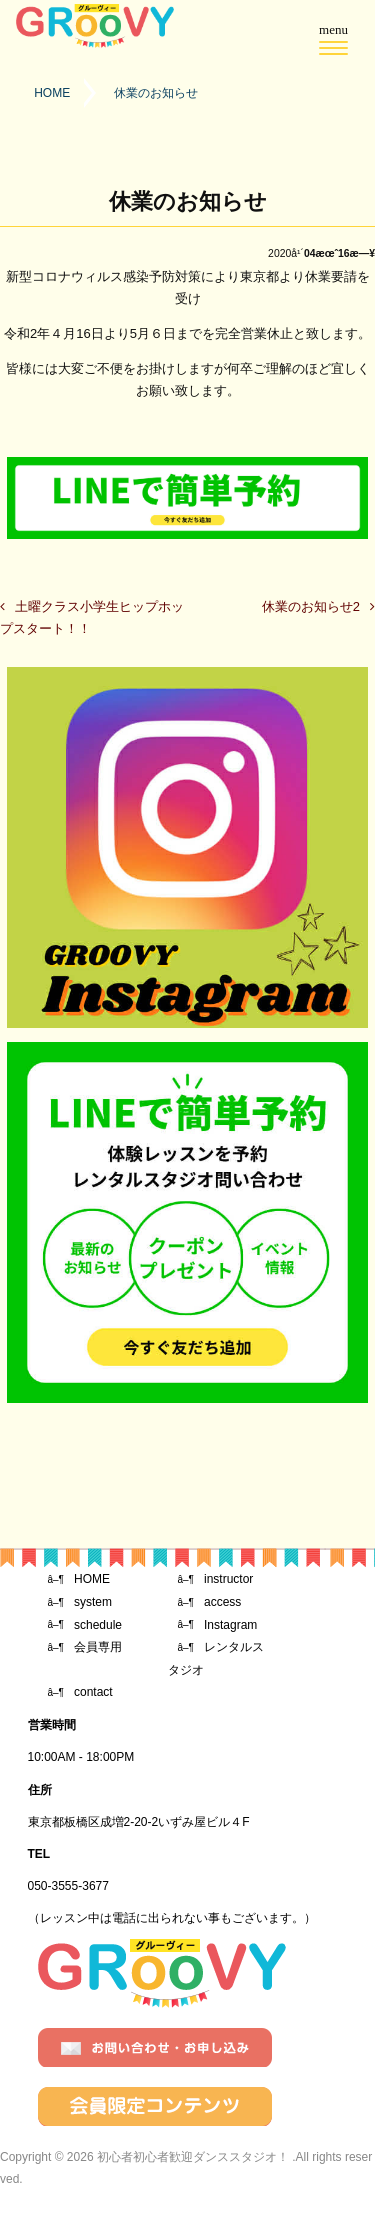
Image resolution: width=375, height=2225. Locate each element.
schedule (98, 1625)
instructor (228, 1579)
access (222, 1602)
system (93, 1602)
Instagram (230, 1625)
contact (93, 1692)
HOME (92, 1579)
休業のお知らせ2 (311, 606)
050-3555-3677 (68, 1886)
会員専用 (98, 1647)
